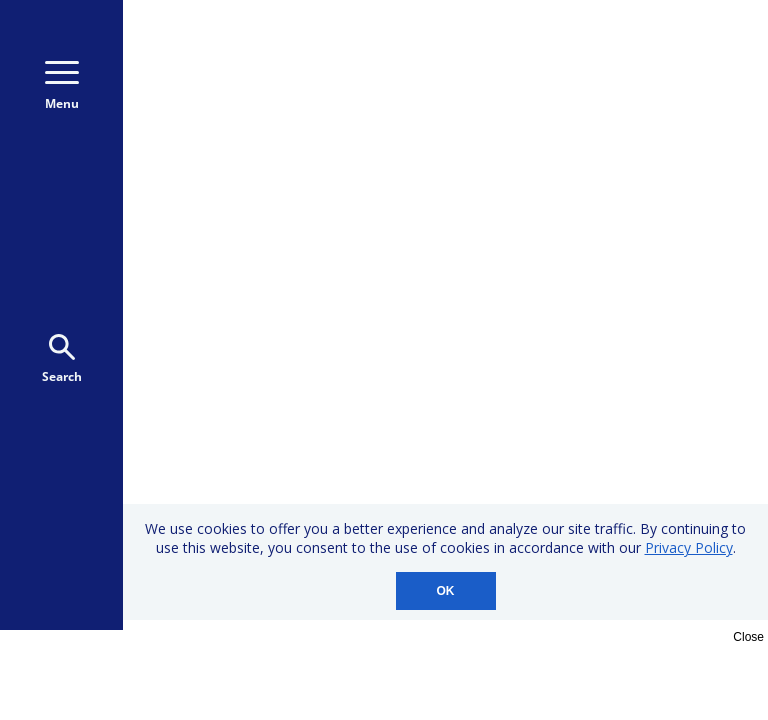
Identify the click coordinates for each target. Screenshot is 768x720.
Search (62, 359)
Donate (667, 89)
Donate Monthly (513, 89)
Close (748, 637)
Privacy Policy (689, 547)
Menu (62, 86)
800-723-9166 (663, 47)
